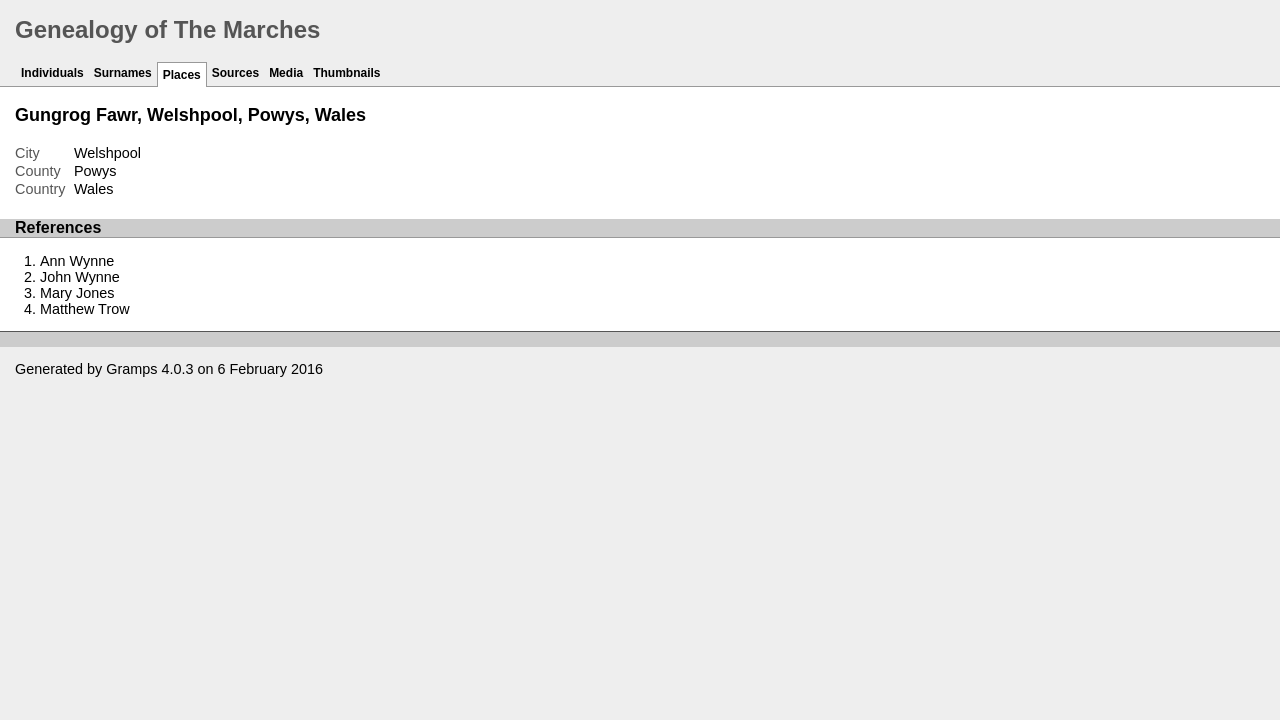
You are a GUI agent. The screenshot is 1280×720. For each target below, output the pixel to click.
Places (182, 75)
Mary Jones (77, 293)
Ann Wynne (77, 261)
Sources (235, 73)
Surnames (123, 73)
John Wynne (80, 277)
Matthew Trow (85, 309)
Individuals (52, 73)
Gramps (131, 369)
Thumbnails (346, 73)
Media (286, 73)
